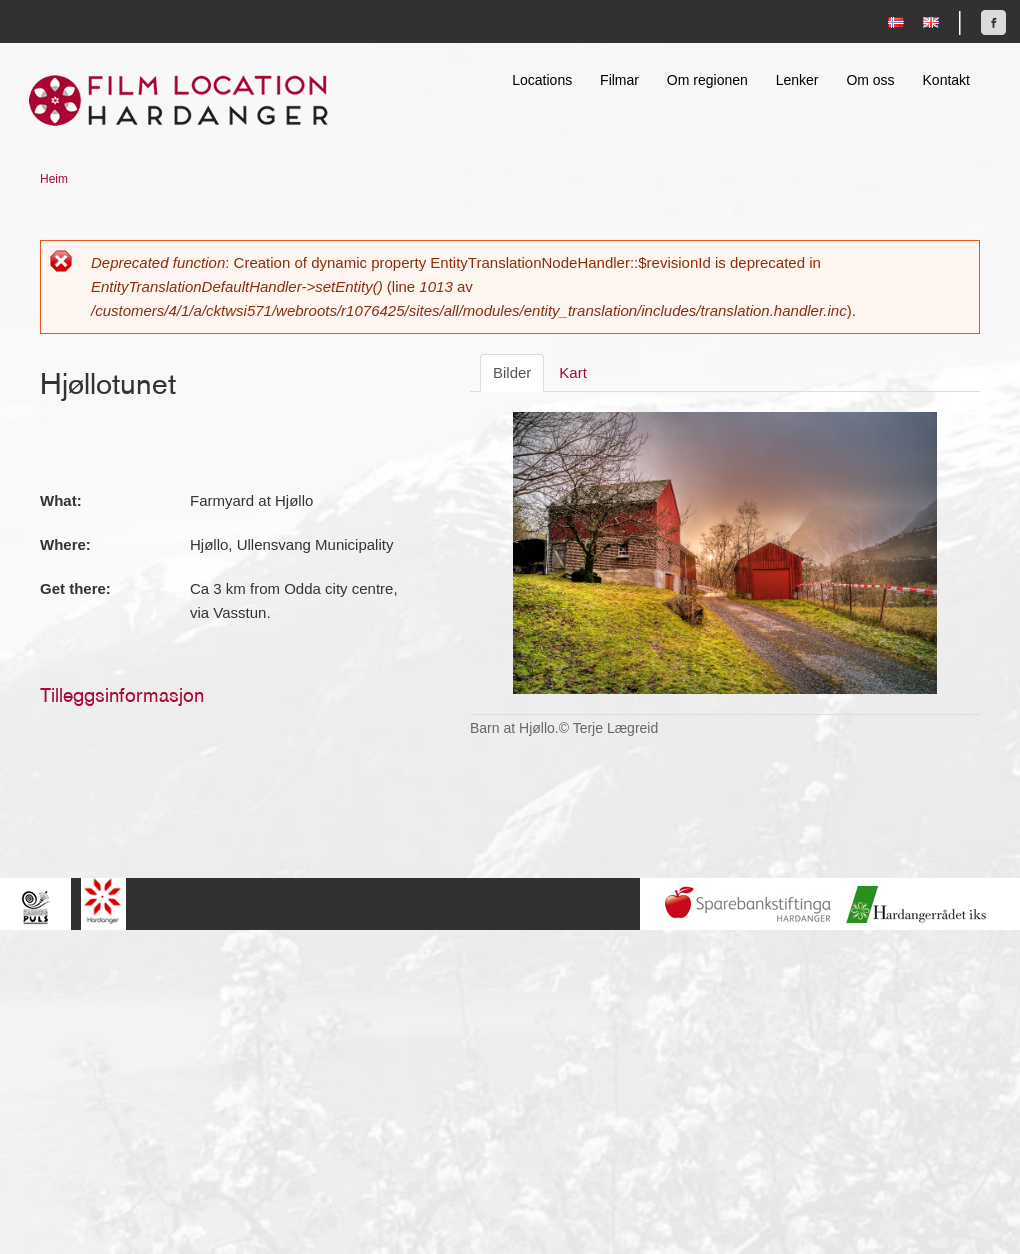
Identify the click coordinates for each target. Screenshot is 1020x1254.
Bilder (512, 372)
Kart (573, 372)
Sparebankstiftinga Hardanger (748, 904)
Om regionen (707, 80)
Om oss (870, 80)
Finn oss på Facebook (993, 22)
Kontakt (946, 80)
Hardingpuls (35, 906)
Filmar (619, 80)
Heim (54, 179)
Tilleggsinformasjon (122, 695)
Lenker (797, 80)
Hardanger (103, 901)
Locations (542, 80)
